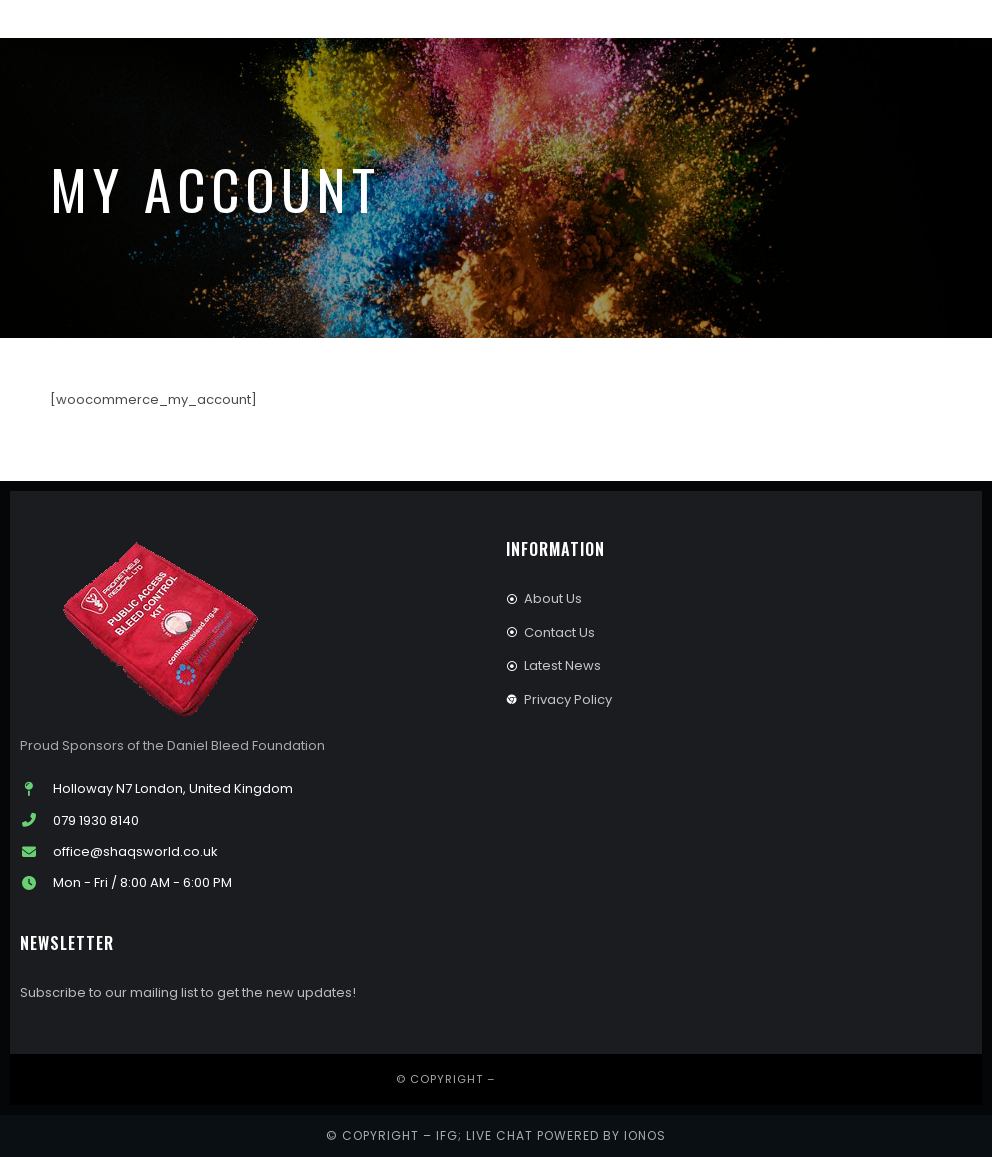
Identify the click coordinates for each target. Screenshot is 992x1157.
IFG (447, 1135)
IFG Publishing (548, 1079)
